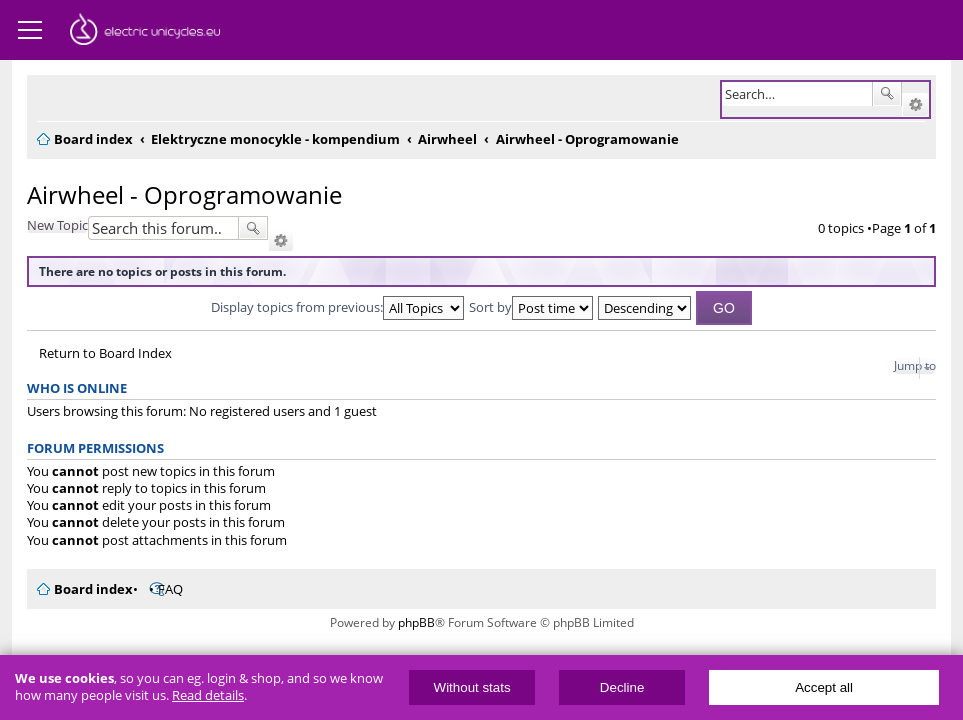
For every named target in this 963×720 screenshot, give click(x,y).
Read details (208, 695)
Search (887, 94)
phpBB (416, 622)
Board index (93, 589)
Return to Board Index (105, 353)
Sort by (531, 307)
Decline (622, 687)
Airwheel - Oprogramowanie (184, 194)
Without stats (472, 687)
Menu (30, 30)
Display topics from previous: (337, 307)
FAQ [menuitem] (170, 589)
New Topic (57, 225)
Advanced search (915, 105)
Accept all (824, 687)
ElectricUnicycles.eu (145, 32)
